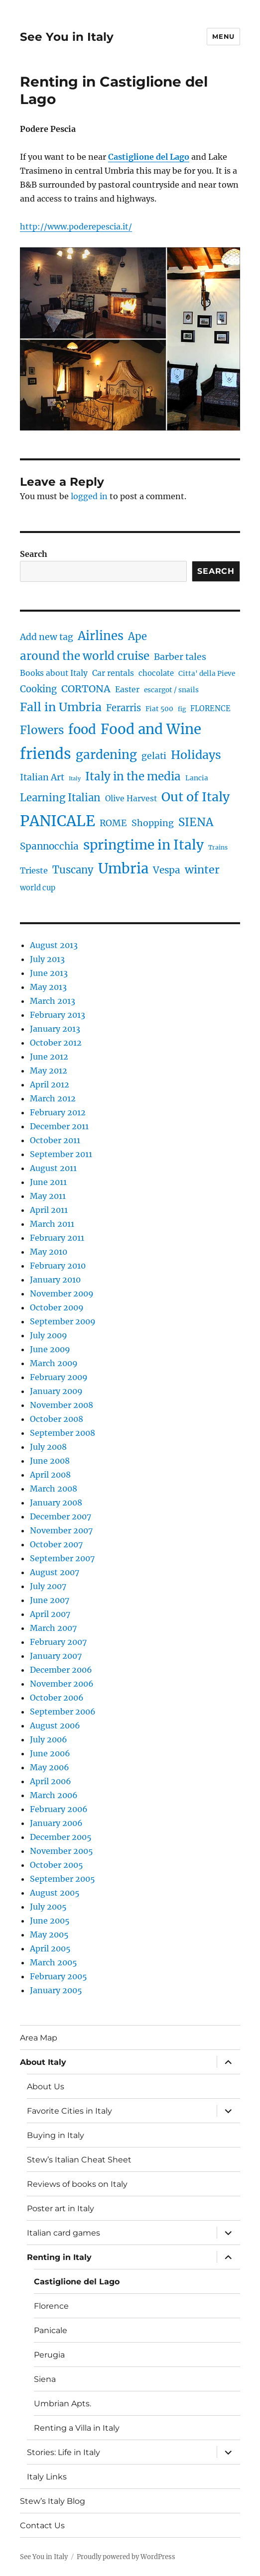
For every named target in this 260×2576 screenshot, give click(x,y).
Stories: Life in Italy (63, 2452)
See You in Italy (67, 37)
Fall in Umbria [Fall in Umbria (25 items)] (61, 707)
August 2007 (54, 1572)
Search (33, 554)
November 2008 (61, 1405)
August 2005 (55, 1893)
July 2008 (48, 1447)
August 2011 (53, 1168)
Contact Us (42, 2525)
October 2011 (55, 1140)
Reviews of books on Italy (77, 2184)
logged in (89, 496)
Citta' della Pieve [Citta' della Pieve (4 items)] (206, 673)
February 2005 (58, 1976)
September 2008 (62, 1433)
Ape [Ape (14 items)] (137, 636)
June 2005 (50, 1921)
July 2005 (48, 1907)
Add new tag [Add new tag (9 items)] (46, 637)
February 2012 (58, 1112)
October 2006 (57, 1698)
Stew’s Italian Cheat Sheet (79, 2159)
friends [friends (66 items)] (45, 754)
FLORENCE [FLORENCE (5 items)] (210, 708)
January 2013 (55, 1029)
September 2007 (62, 1558)
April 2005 (50, 1948)
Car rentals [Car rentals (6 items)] (113, 673)
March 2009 (54, 1363)
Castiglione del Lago (77, 2281)
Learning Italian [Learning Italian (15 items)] (60, 797)
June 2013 (49, 973)
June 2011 (48, 1182)
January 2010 (55, 1280)
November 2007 (61, 1530)
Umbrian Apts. (62, 2403)
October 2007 (56, 1544)
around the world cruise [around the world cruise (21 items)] (84, 656)
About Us (45, 2086)
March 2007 (53, 1628)
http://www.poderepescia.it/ (76, 226)
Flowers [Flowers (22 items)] (42, 730)
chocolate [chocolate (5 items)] (156, 673)
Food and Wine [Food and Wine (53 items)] (151, 729)
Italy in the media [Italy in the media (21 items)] (133, 776)
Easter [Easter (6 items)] (127, 689)
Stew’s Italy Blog (52, 2501)
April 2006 (50, 1781)
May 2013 (48, 987)
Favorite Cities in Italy (69, 2111)
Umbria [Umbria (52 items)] (123, 868)
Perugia (49, 2355)
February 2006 (59, 1809)
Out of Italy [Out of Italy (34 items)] (195, 797)
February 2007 (58, 1642)
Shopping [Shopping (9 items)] (152, 823)
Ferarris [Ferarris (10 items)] (123, 708)
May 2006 (49, 1767)
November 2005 (61, 1851)
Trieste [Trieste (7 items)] (34, 870)
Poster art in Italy (60, 2208)
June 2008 (50, 1461)
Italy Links (47, 2476)
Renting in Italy (59, 2257)
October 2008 (56, 1419)
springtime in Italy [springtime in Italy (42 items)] (143, 845)
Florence (51, 2306)
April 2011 (49, 1210)
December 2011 (59, 1126)
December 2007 (60, 1516)
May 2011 (48, 1196)
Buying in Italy (55, 2135)
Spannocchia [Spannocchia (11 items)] (49, 846)
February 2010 (58, 1266)
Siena (45, 2379)
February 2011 (57, 1238)
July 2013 (47, 959)
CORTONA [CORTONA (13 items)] (86, 689)
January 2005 (56, 1990)
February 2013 (57, 1015)
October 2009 (57, 1307)
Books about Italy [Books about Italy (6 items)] (54, 673)
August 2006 (55, 1725)
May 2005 (49, 1934)
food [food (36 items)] (82, 730)
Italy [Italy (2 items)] (75, 778)
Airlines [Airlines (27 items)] (101, 636)
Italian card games (63, 2233)
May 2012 (48, 1070)
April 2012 (49, 1084)
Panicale (50, 2330)
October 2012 (56, 1043)
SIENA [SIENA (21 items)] (195, 822)
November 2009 (62, 1293)
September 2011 (61, 1154)
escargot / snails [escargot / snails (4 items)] (171, 690)
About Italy (43, 2062)
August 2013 (54, 945)
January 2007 (56, 1656)
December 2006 (61, 1670)
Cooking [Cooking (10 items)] (38, 689)
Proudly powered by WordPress (126, 2557)
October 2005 (56, 1865)
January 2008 (56, 1502)
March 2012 (53, 1098)
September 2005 (62, 1879)
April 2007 (50, 1614)
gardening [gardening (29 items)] (106, 754)
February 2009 (59, 1377)
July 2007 (48, 1586)
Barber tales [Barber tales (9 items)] (180, 656)
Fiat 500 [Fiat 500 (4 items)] (159, 709)
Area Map (38, 2037)
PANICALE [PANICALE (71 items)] (57, 821)
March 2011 (52, 1224)
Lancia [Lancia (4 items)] (196, 778)
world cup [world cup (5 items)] (37, 887)
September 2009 (63, 1321)
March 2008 (53, 1489)
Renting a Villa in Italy (77, 2428)
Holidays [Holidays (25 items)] (196, 755)
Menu (223, 36)
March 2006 (54, 1795)
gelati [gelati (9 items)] (153, 756)
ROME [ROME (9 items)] (113, 823)
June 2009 (50, 1349)
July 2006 (48, 1739)
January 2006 (56, 1823)
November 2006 (62, 1684)
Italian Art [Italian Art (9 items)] (42, 777)
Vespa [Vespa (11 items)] (166, 870)
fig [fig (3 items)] (182, 709)
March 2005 (53, 1962)
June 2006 (50, 1753)
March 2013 (52, 1001)
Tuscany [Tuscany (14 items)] (73, 869)
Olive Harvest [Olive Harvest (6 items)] (131, 798)
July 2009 (48, 1335)
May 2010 (48, 1252)
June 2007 (49, 1600)
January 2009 (56, 1391)
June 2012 (49, 1057)
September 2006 (63, 1712)
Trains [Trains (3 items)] (218, 847)
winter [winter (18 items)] (202, 869)
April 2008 (50, 1475)
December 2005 (61, 1837)
